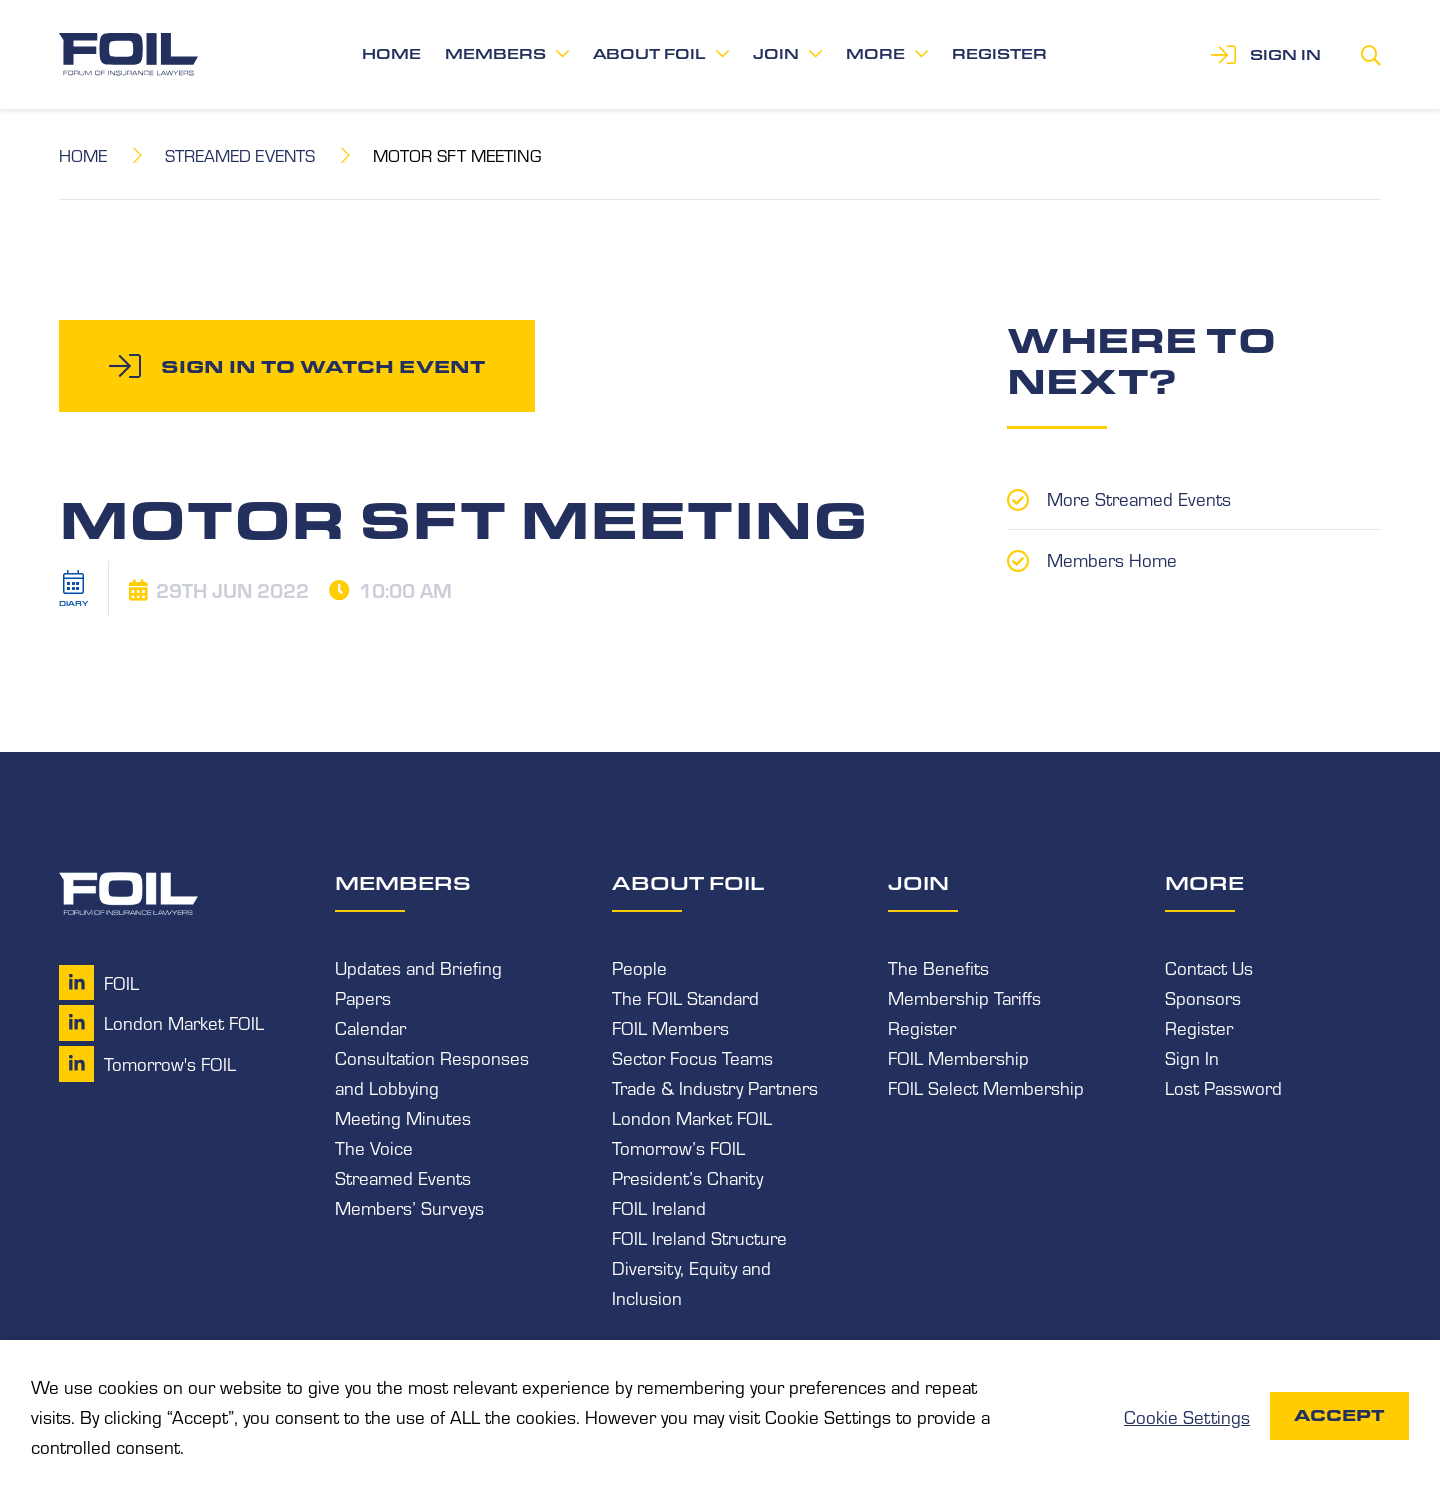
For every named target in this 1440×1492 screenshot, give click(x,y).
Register (999, 54)
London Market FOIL (692, 1117)
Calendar (370, 1027)
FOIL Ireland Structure (699, 1237)
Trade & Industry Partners (715, 1087)
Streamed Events (241, 154)
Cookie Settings (1187, 1416)
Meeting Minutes (403, 1117)
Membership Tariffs (964, 997)
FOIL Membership (958, 1057)
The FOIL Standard (685, 997)
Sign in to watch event (323, 366)
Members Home (1112, 558)
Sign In (1192, 1057)
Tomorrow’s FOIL (678, 1147)
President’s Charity (687, 1177)
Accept (1339, 1415)
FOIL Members (670, 1027)
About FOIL (649, 54)
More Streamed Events (1139, 498)
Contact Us (1209, 967)
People (639, 967)
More (875, 54)
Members (495, 54)
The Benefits (938, 967)
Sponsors (1203, 997)
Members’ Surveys (409, 1207)
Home (391, 54)
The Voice (374, 1147)
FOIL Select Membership (986, 1087)
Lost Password (1223, 1087)
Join (776, 54)
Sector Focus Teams (692, 1057)
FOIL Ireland (659, 1207)
